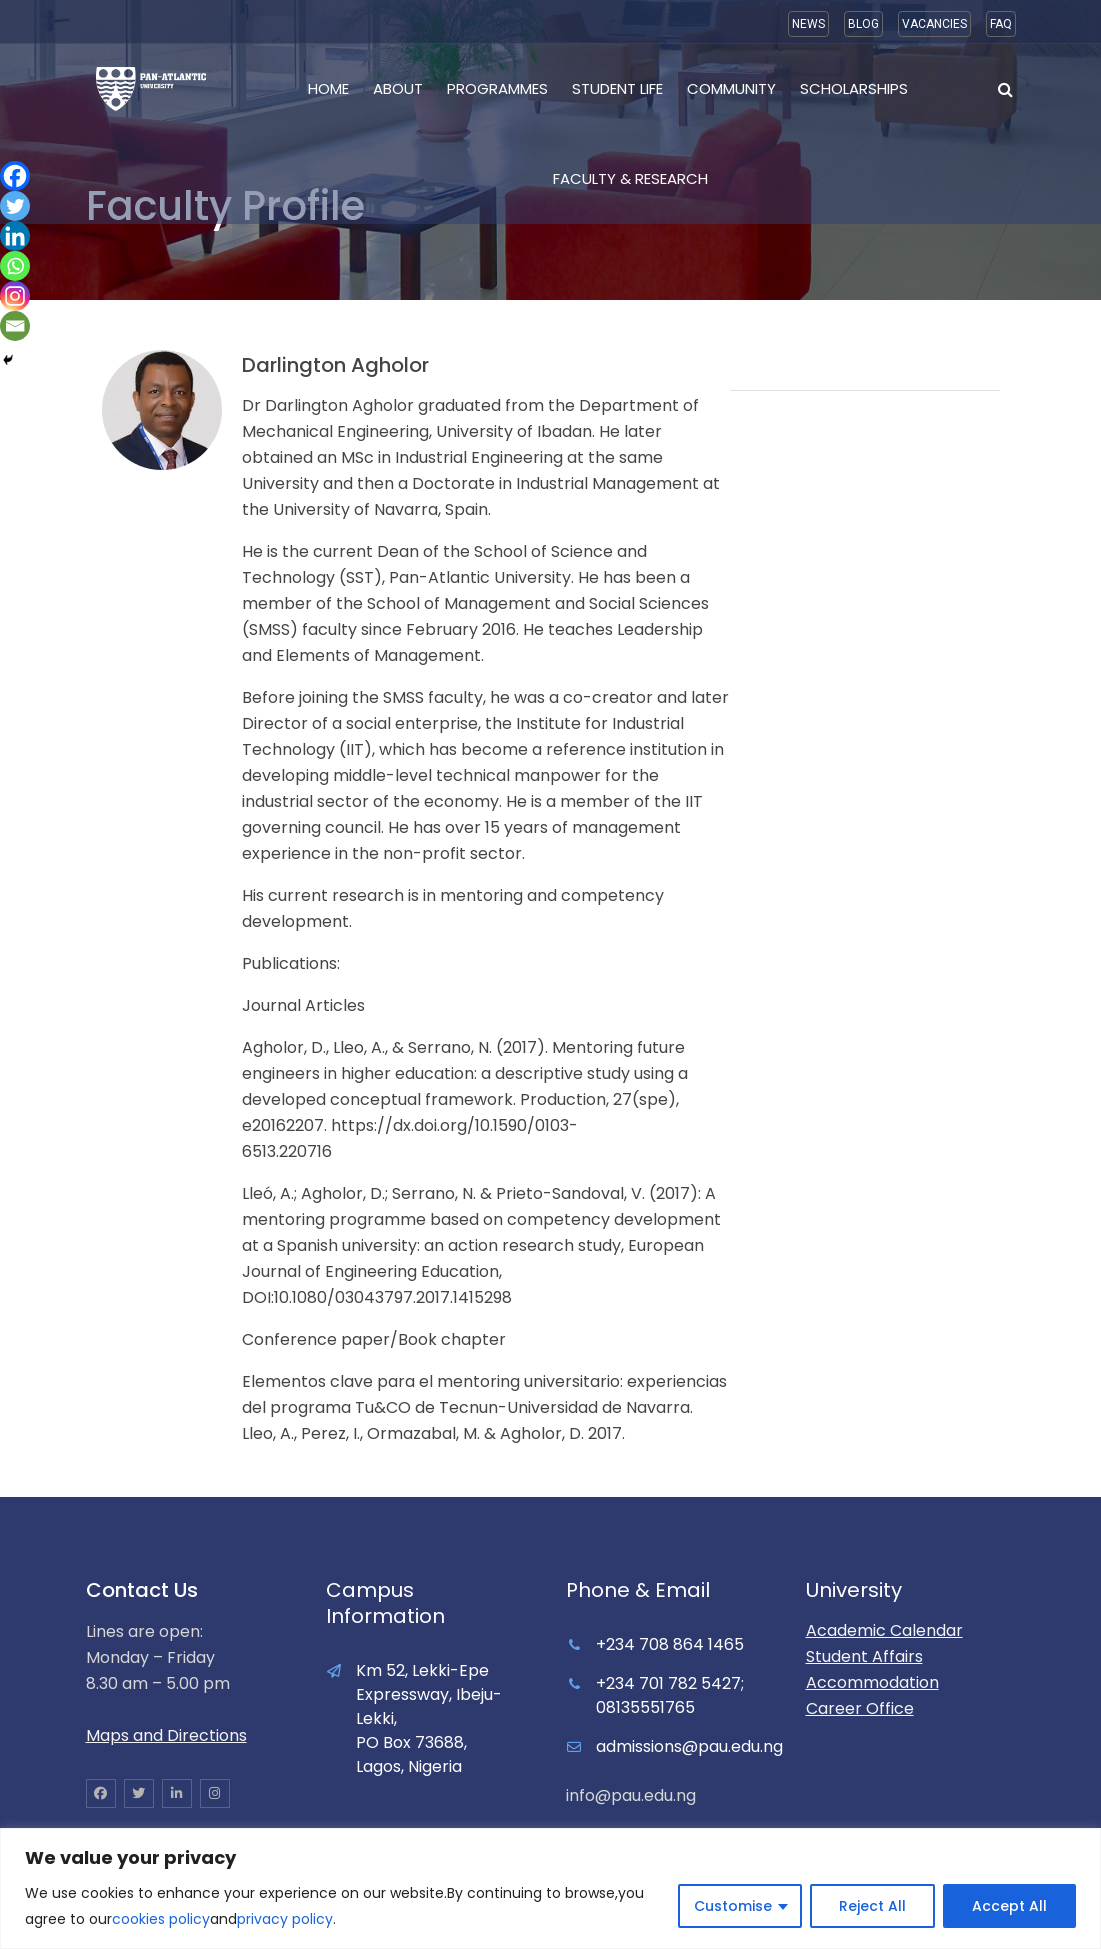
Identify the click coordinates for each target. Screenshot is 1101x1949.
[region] (550, 1888)
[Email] (15, 326)
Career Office (860, 1708)
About (398, 88)
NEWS (808, 24)
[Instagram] (15, 296)
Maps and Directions (166, 1735)
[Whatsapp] (15, 266)
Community (731, 88)
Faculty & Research (630, 178)
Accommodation (872, 1682)
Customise (733, 1906)
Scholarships (854, 88)
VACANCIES (934, 24)
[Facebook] (15, 176)
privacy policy (285, 1919)
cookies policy (161, 1919)
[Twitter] (15, 206)
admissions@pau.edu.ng (689, 1746)
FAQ (1001, 24)
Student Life (617, 88)
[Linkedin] (15, 236)
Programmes (497, 88)
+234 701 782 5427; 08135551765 (670, 1695)
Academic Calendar (884, 1630)
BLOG (863, 24)
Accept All (1009, 1906)
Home (328, 88)
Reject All (872, 1906)
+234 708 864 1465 (670, 1644)
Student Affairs (864, 1656)
